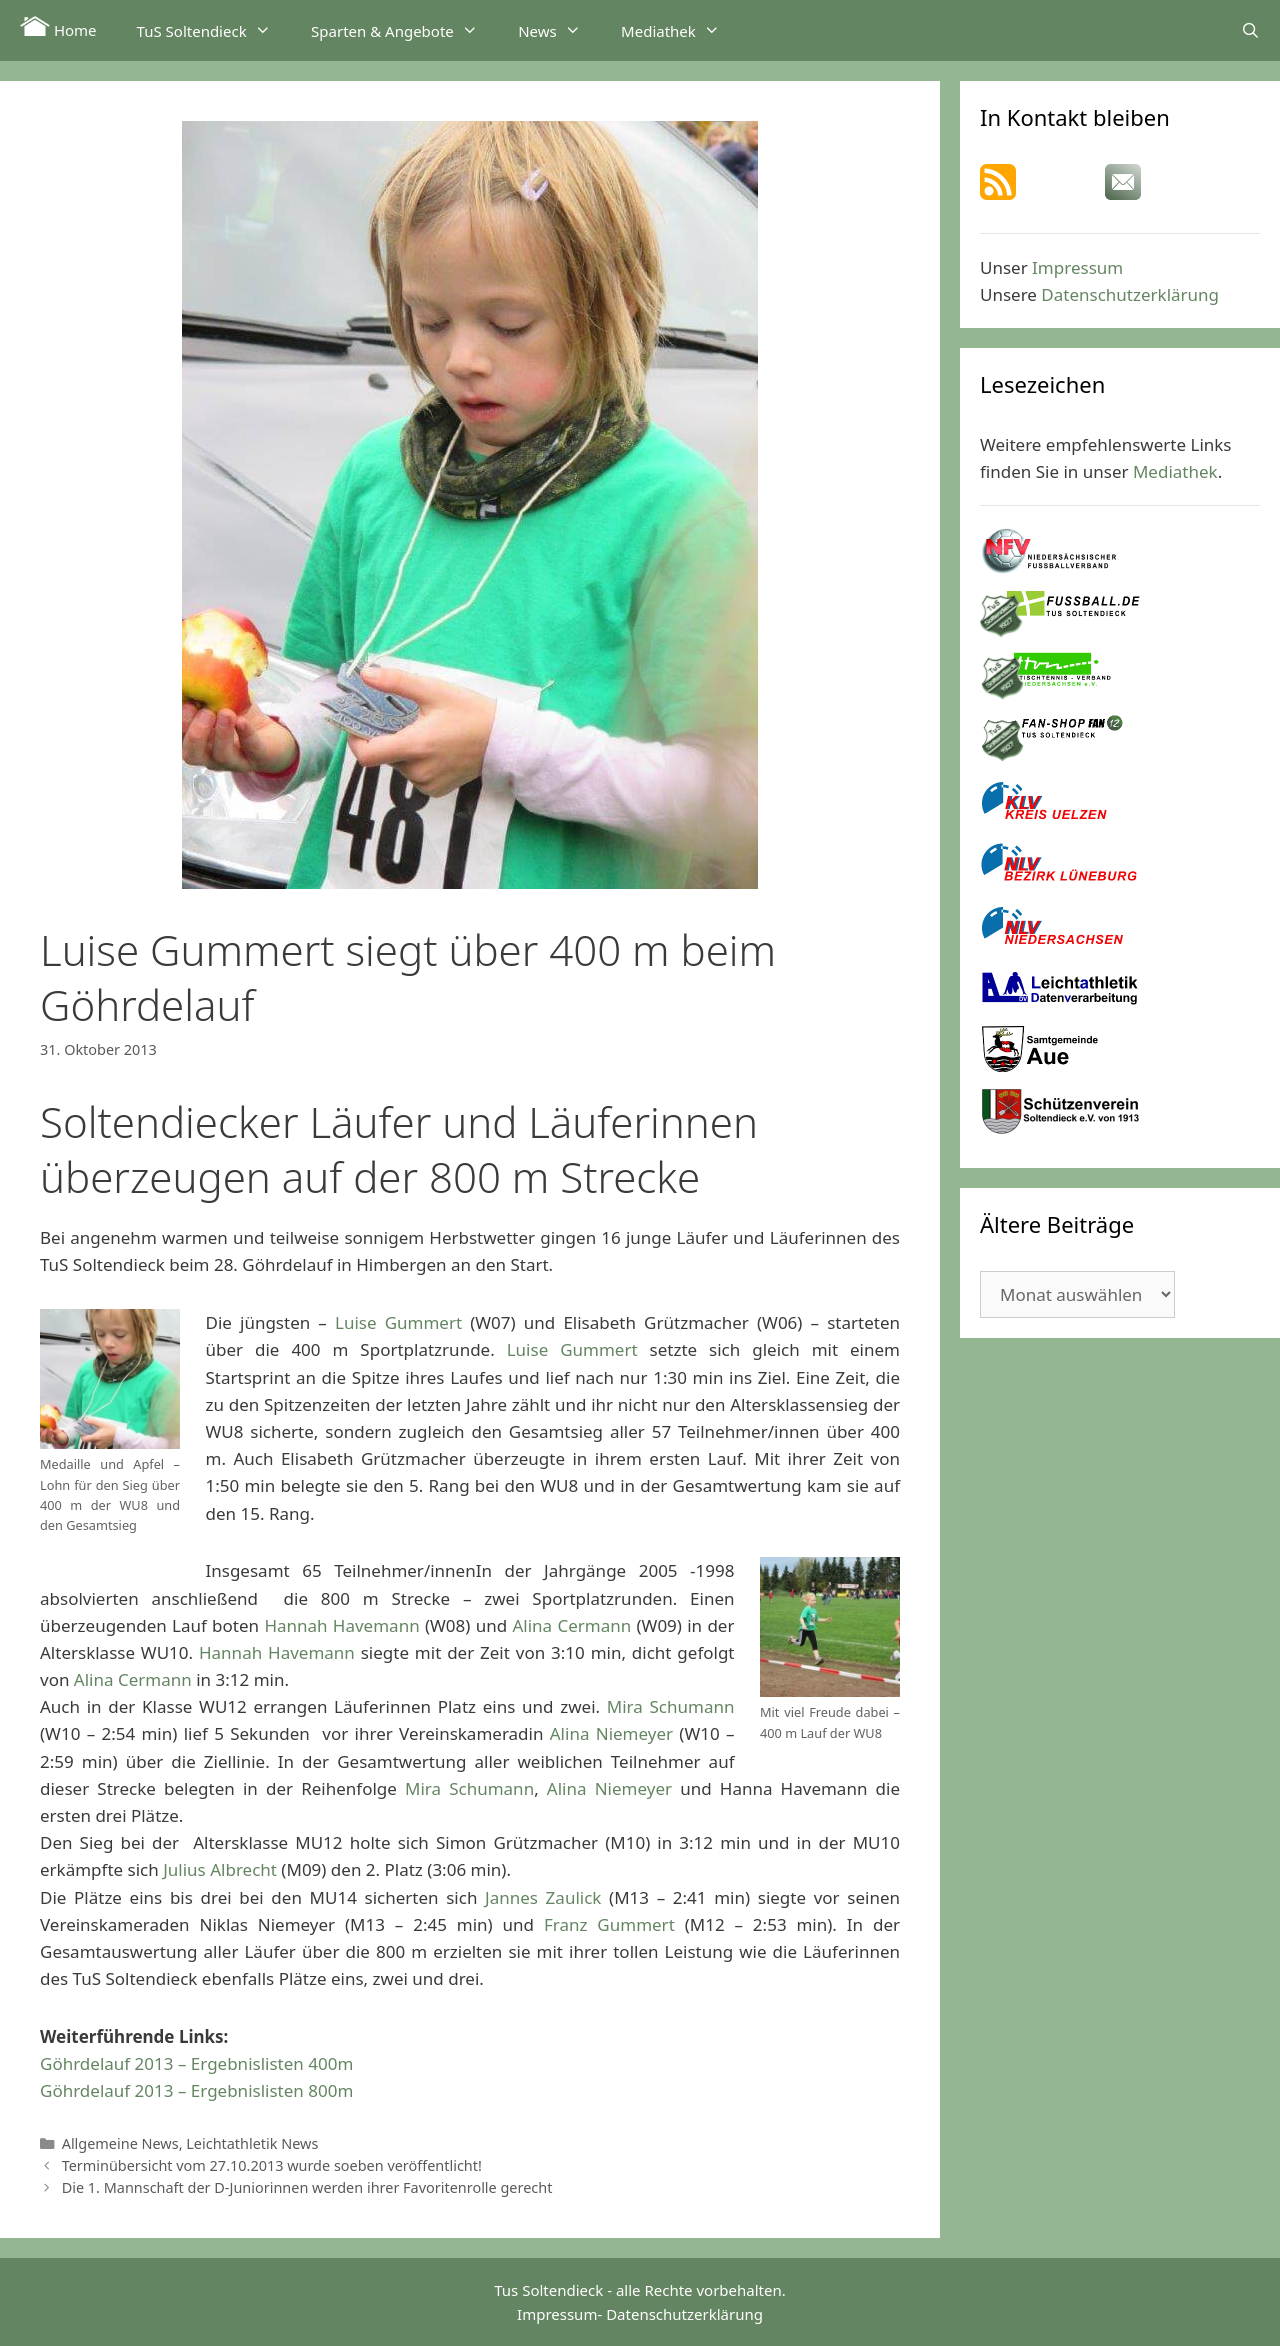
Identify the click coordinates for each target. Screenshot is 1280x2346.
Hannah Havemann (341, 1625)
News (559, 30)
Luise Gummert (398, 1322)
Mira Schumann (671, 1706)
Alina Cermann (571, 1625)
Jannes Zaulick (543, 1897)
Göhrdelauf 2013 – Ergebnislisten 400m (196, 2063)
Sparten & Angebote (404, 30)
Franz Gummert (609, 1924)
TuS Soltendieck (214, 30)
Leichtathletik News (252, 2143)
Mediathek (680, 30)
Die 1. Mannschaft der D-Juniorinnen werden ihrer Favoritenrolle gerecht (307, 2187)
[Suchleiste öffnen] (1250, 30)
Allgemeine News (120, 2143)
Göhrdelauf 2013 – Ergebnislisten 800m (196, 2090)
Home (58, 28)
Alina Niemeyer (611, 1733)
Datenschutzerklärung (1130, 294)
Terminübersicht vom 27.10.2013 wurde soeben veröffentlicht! (272, 2165)
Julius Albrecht (220, 1869)
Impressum (1077, 267)
